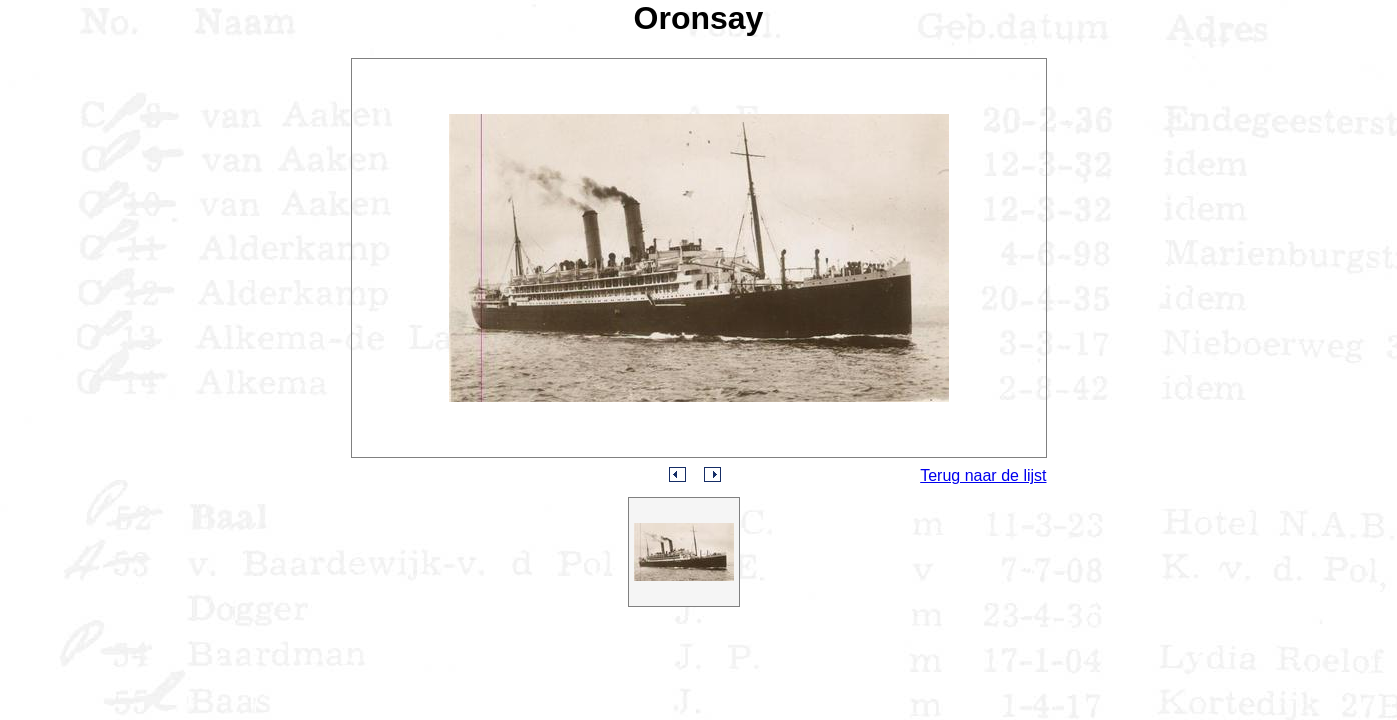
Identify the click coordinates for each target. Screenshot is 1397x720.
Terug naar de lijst (983, 475)
